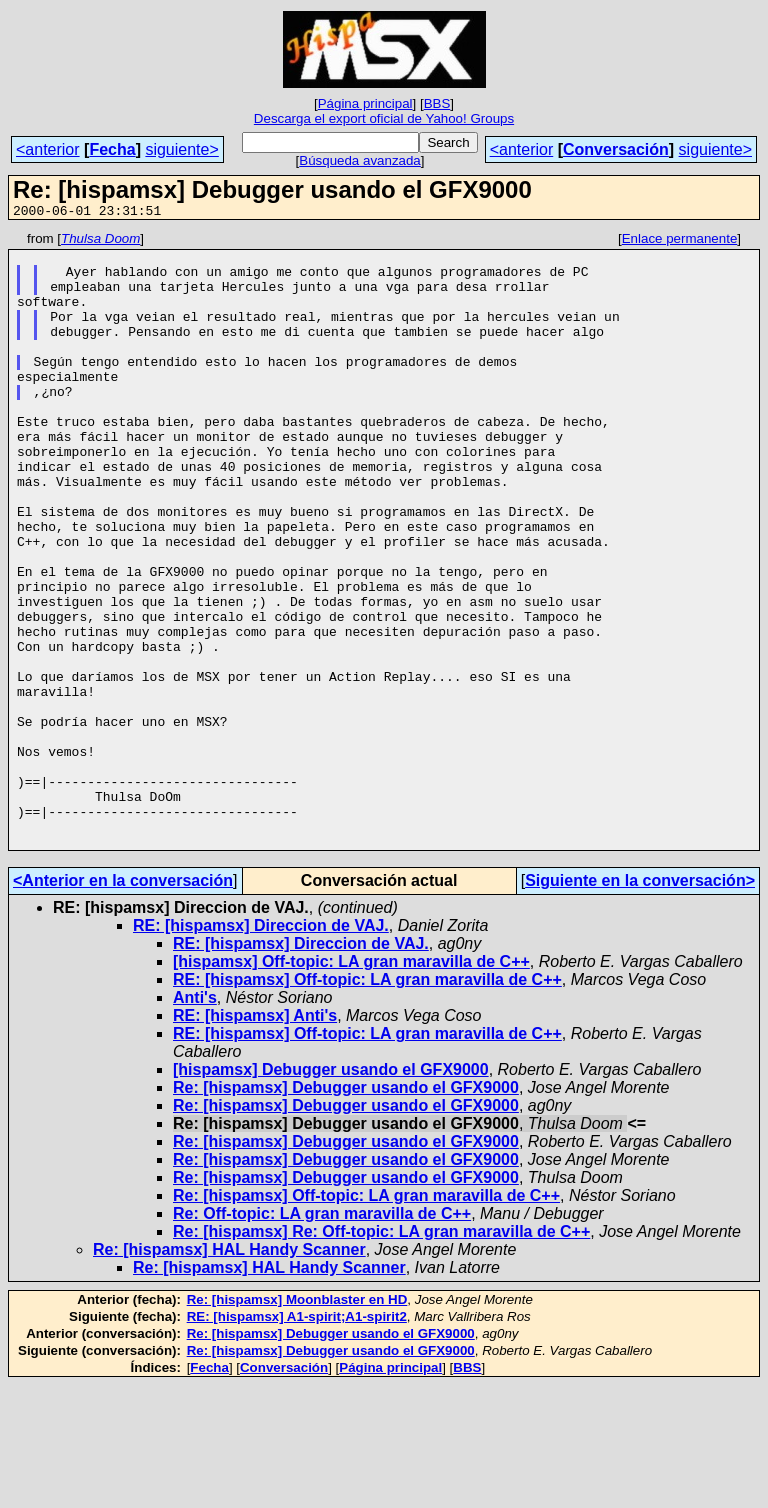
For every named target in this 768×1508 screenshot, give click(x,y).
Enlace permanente (680, 241)
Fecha (112, 149)
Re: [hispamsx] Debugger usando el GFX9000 (346, 1210)
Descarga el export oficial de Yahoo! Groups (384, 118)
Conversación (616, 149)
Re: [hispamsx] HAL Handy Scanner (229, 1372)
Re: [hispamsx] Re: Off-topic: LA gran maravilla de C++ (381, 1354)
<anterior (48, 149)
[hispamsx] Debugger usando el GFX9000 (331, 1192)
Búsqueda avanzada (360, 160)
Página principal (365, 103)
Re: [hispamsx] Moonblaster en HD (297, 1422)
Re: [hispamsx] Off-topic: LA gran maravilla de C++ (366, 1318)
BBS (437, 103)
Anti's (195, 1120)
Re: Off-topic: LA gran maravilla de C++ (322, 1336)
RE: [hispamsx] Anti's (255, 1138)
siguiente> (181, 149)
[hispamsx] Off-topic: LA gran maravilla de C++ (351, 1084)
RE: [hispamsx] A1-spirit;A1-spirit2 (297, 1439)
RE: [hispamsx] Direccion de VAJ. (261, 1048)
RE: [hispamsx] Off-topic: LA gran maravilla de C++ (367, 1102)
